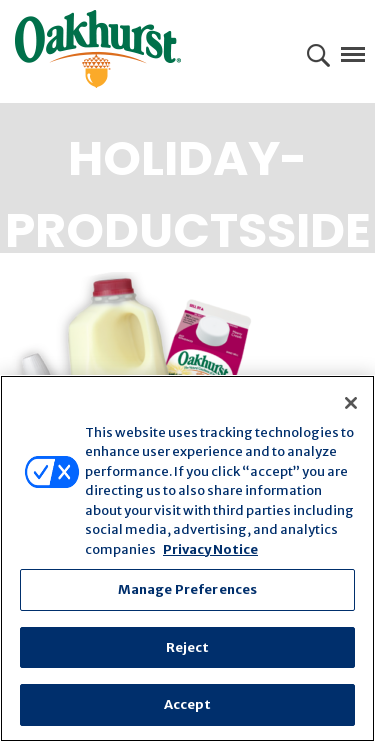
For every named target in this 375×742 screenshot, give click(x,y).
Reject (188, 647)
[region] (187, 558)
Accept (188, 704)
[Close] (351, 403)
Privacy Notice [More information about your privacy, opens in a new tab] (210, 549)
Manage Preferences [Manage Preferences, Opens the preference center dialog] (187, 589)
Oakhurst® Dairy (98, 49)
